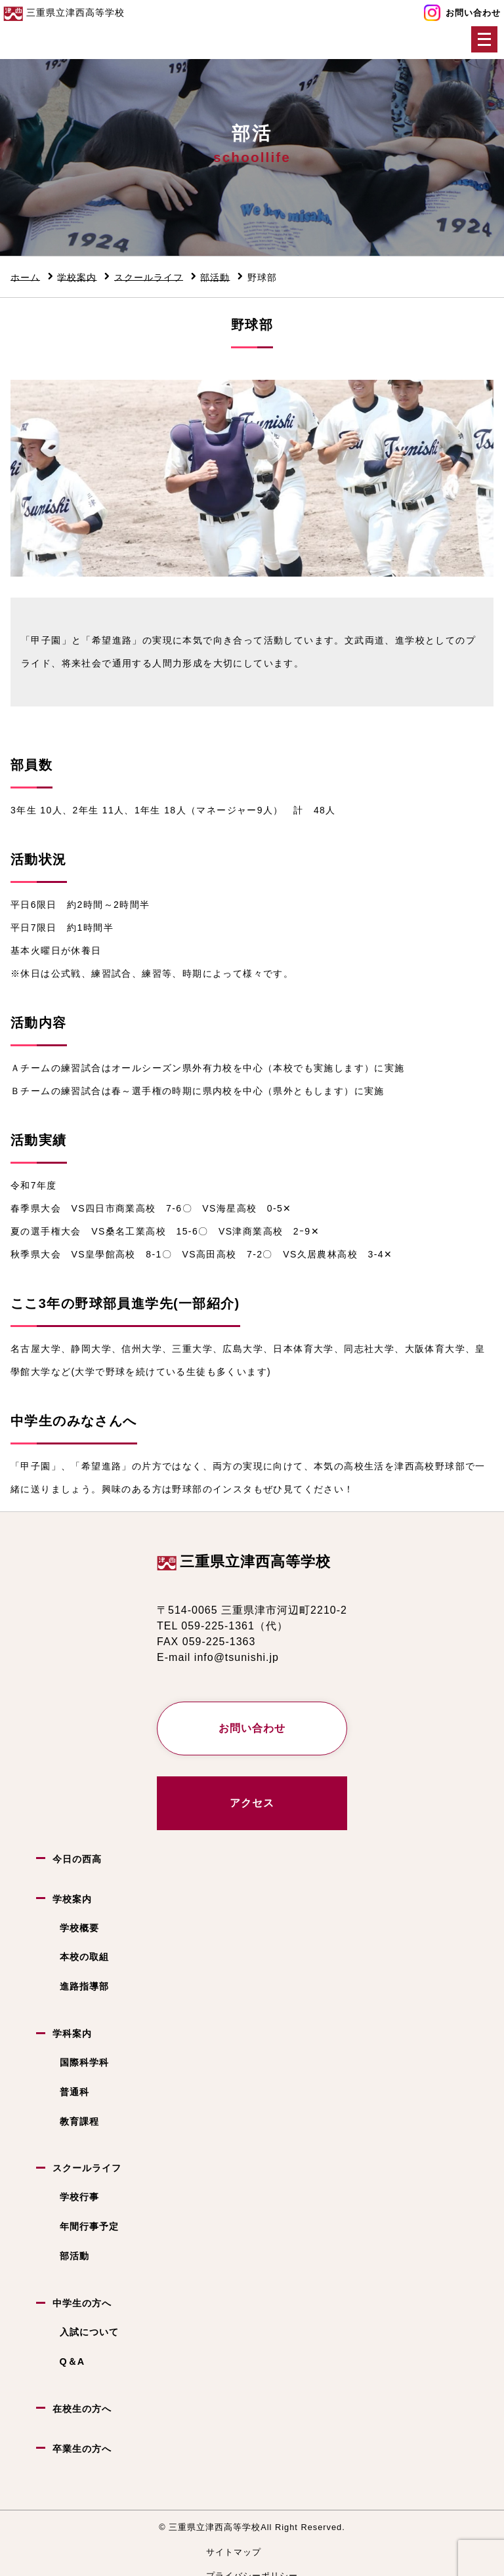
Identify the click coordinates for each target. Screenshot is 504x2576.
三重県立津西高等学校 (255, 1561)
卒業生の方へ (82, 2448)
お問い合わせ (473, 13)
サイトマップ (233, 2552)
